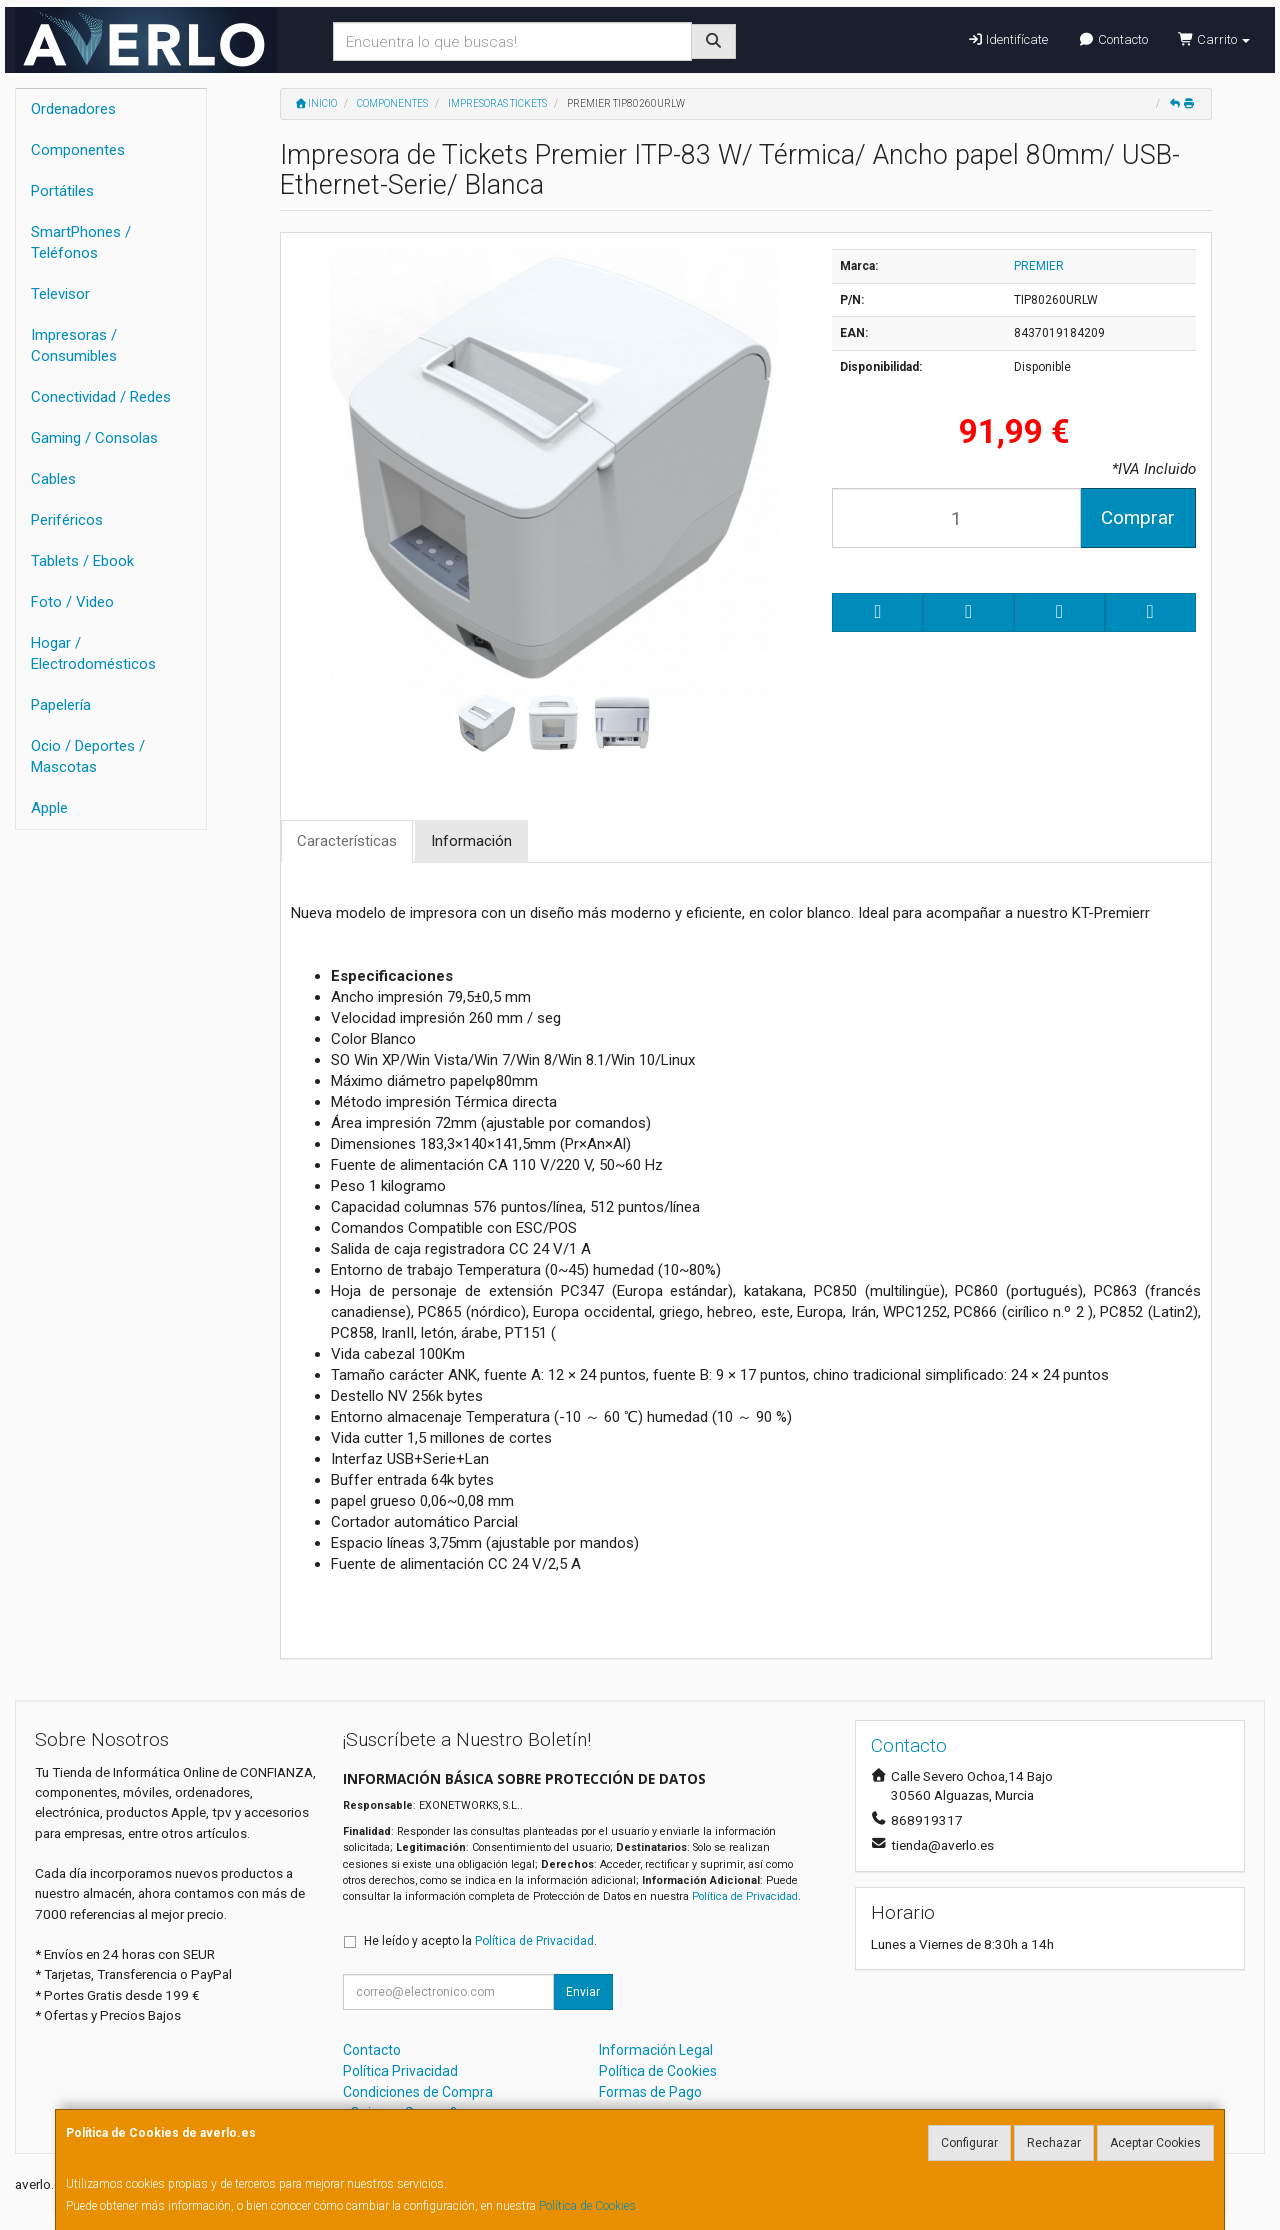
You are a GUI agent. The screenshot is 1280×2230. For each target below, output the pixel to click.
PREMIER (1039, 266)
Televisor (60, 294)
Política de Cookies (587, 2206)
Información (471, 841)
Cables (53, 479)
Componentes (78, 150)
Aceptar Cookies (1155, 2143)
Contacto (1112, 39)
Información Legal (656, 2050)
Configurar (969, 2143)
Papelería (61, 705)
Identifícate (1007, 39)
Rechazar (1054, 2143)
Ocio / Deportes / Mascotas (88, 756)
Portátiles (62, 191)
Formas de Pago (650, 2092)
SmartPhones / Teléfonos (81, 242)
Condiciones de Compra (418, 2092)
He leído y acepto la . (480, 1941)
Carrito (1214, 39)
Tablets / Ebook (82, 561)
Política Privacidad (400, 2071)
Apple (49, 808)
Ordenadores (73, 109)
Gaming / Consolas (94, 438)
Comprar (1138, 517)
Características (347, 841)
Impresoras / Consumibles (74, 345)
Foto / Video (72, 602)
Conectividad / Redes (101, 397)
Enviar (583, 1992)
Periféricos (67, 520)
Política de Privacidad (745, 1896)
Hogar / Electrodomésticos (93, 653)
